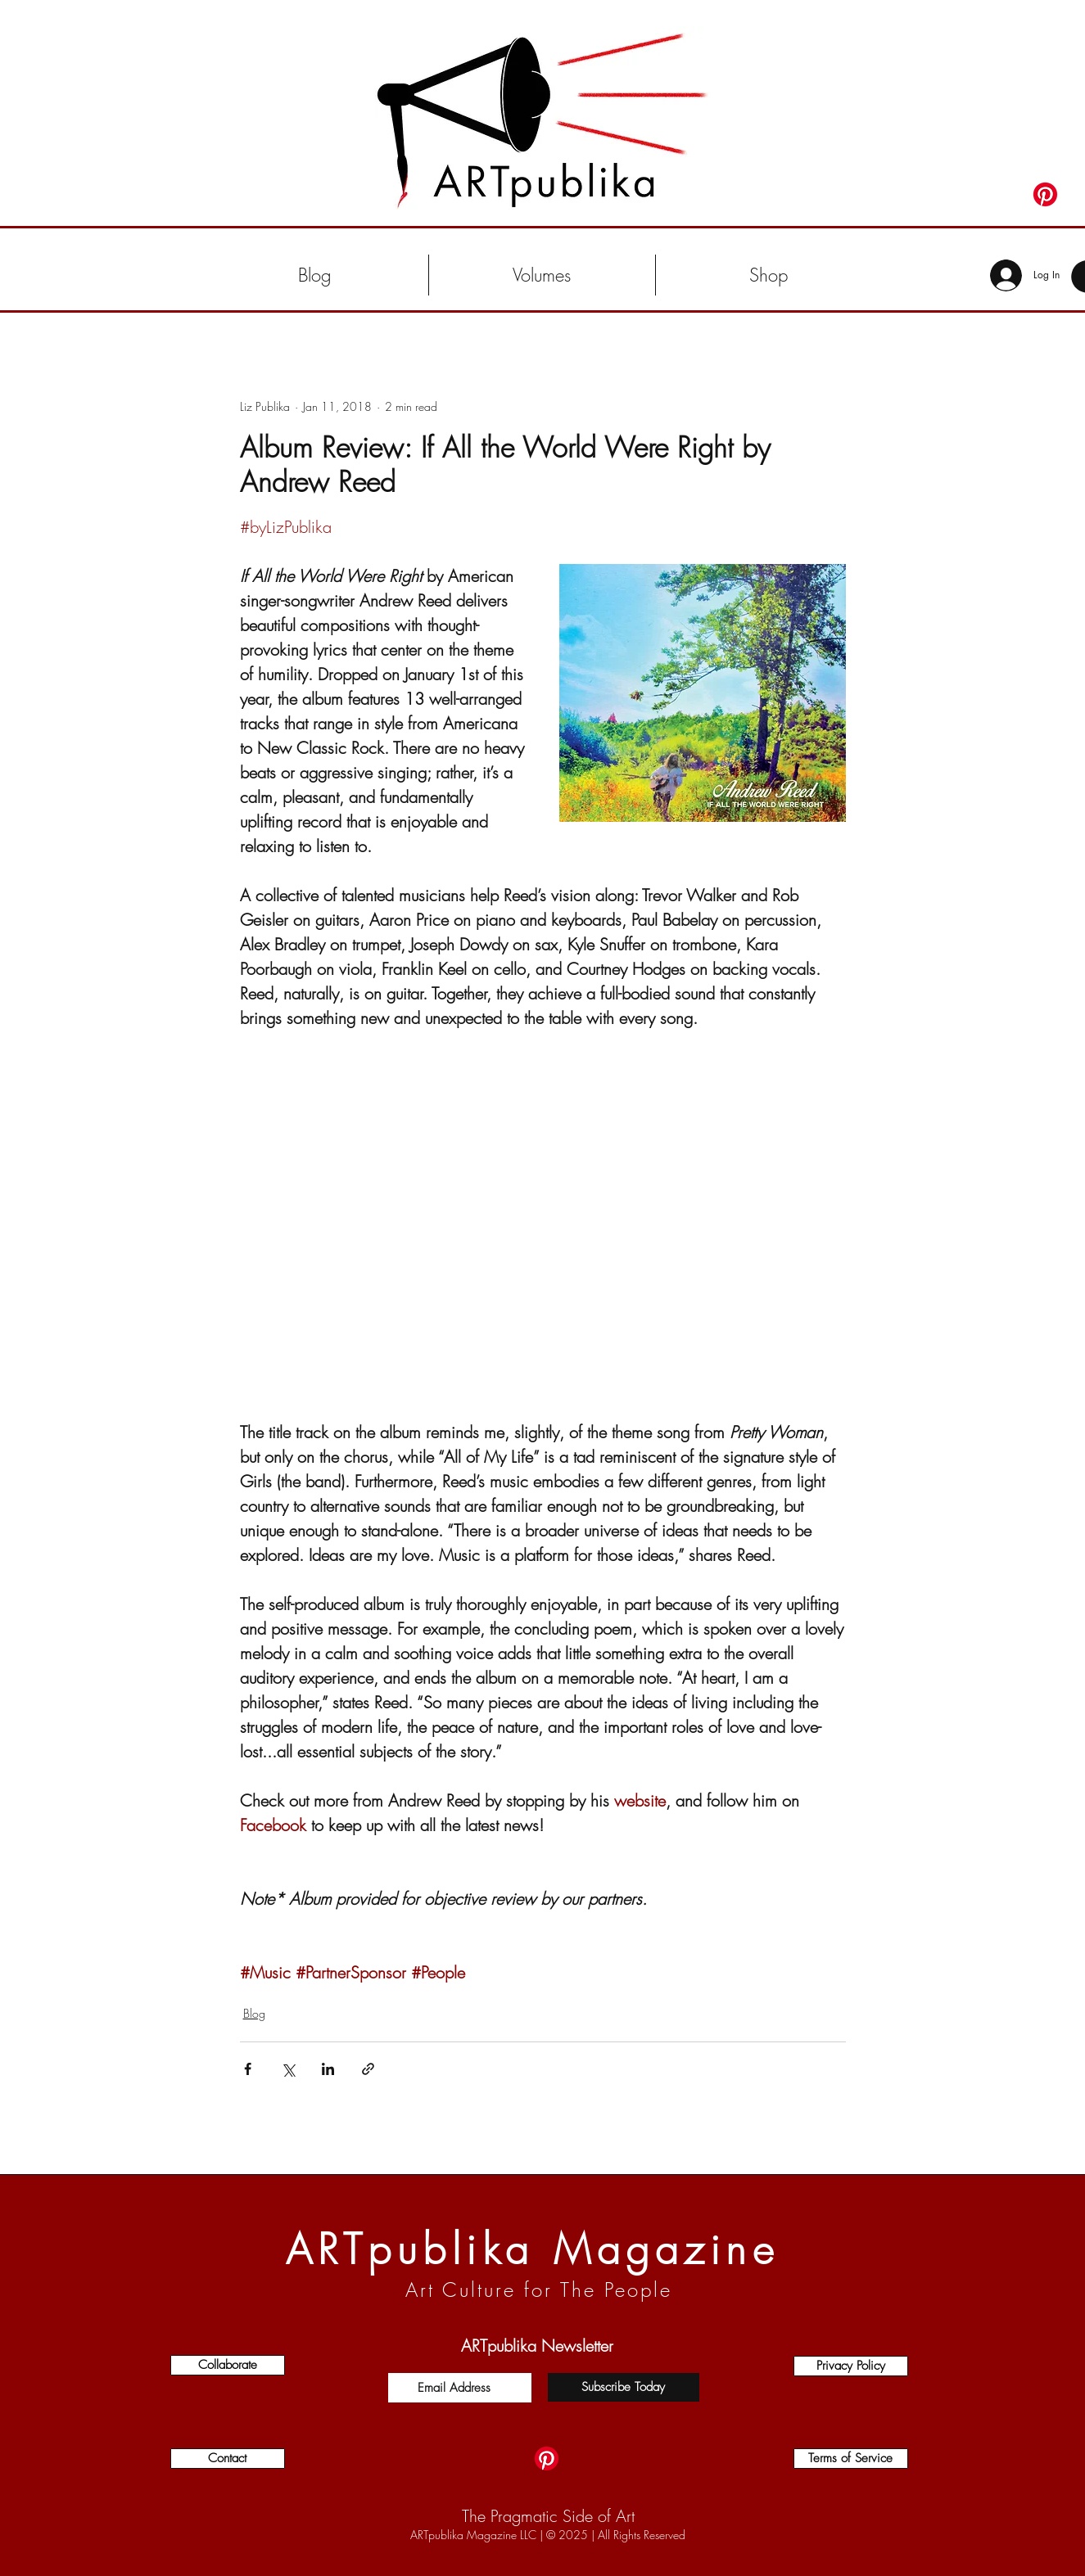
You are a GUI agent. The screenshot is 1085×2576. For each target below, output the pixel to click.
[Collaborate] (227, 2365)
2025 (573, 2534)
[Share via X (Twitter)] (288, 2069)
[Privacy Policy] (850, 2366)
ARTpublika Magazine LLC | (478, 2534)
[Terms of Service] (850, 2458)
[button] (542, 275)
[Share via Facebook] (247, 2069)
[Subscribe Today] (623, 2387)
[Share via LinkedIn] (328, 2069)
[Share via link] (368, 2069)
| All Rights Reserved (636, 2534)
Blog (254, 2013)
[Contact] (227, 2458)
